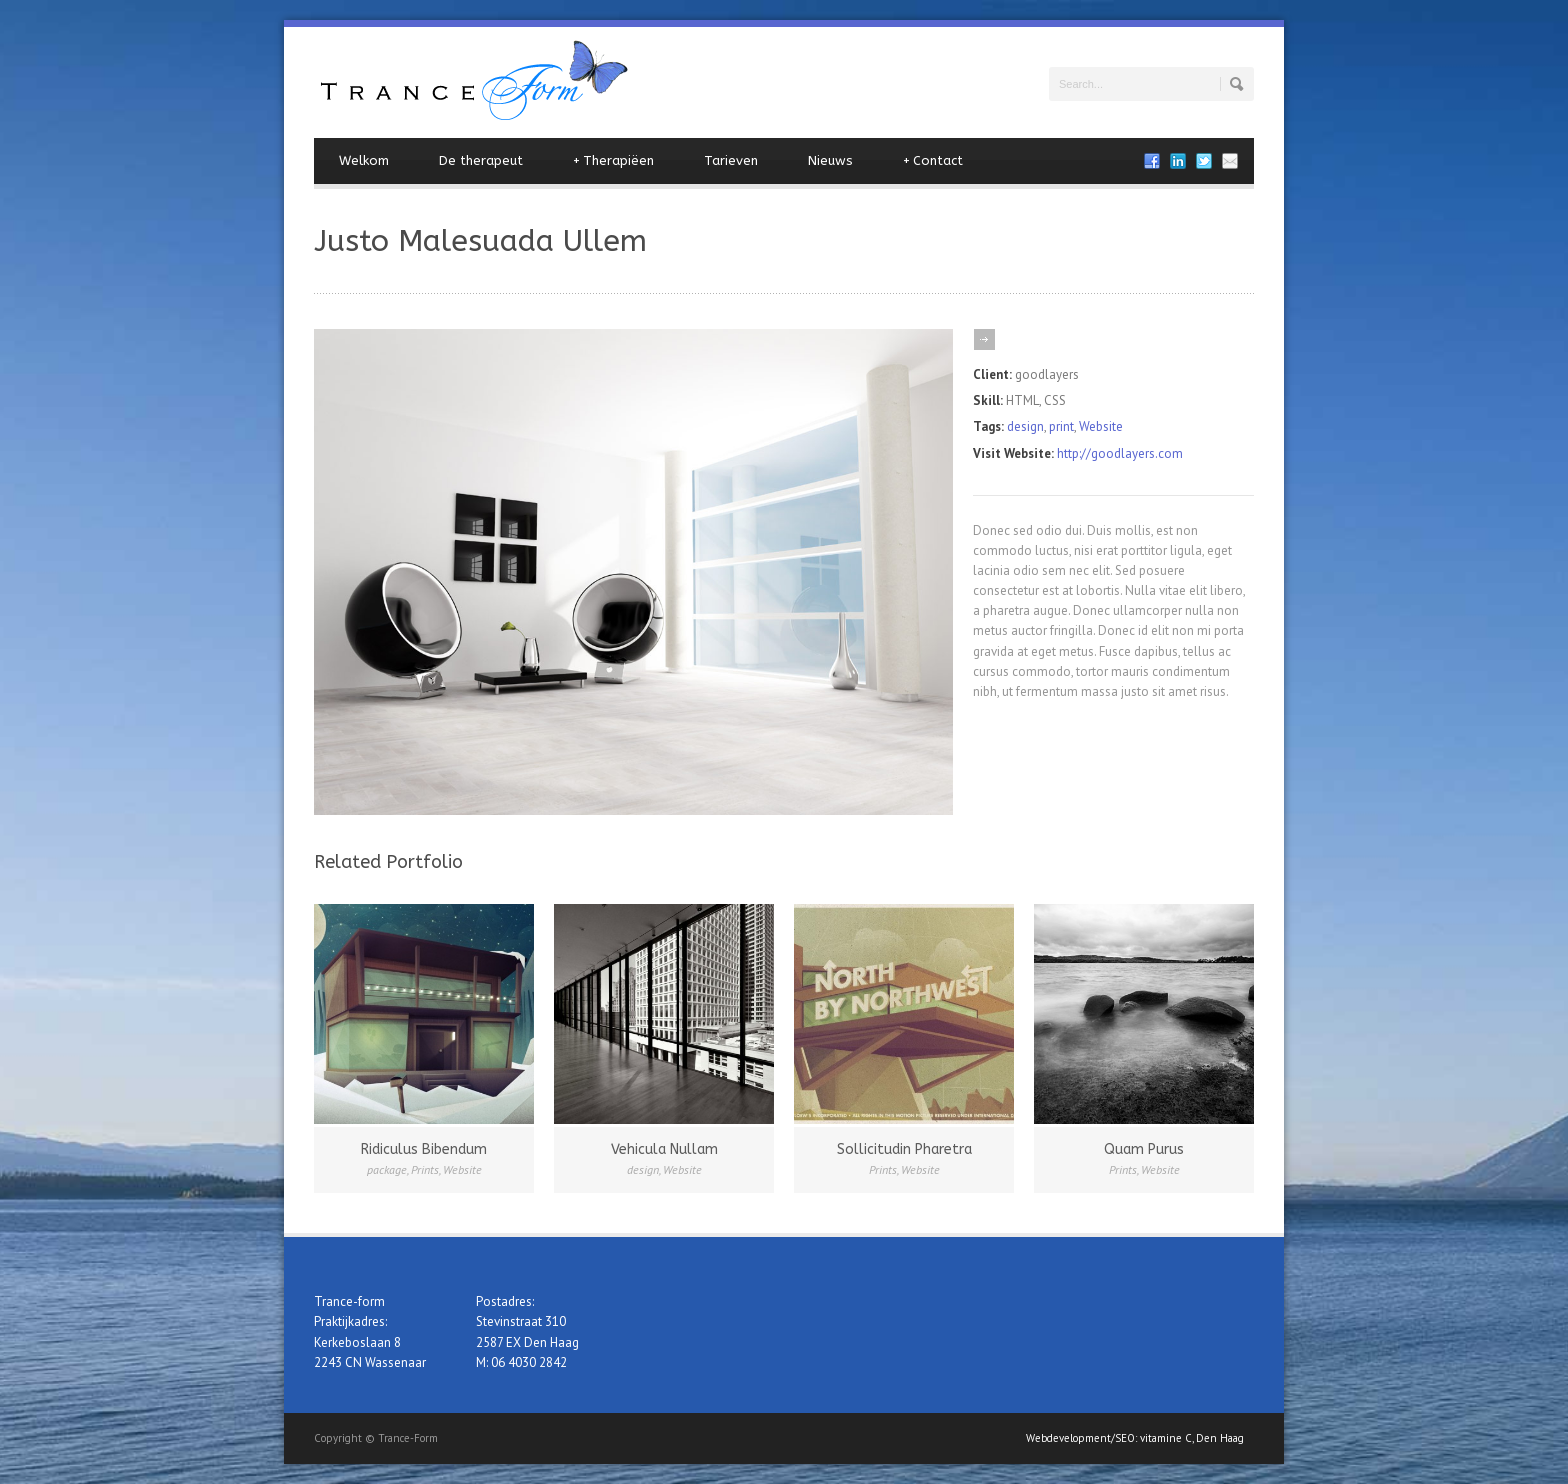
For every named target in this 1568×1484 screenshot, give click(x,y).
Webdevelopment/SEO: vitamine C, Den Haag (1135, 1438)
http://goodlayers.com (1120, 453)
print (1061, 426)
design (1025, 426)
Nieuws (830, 160)
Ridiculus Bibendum (424, 1149)
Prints (425, 1169)
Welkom (364, 160)
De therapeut (481, 160)
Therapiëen (613, 161)
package (387, 1169)
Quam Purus (1144, 1149)
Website (1101, 426)
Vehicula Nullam (664, 1149)
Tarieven (731, 160)
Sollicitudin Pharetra (904, 1149)
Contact (933, 161)
